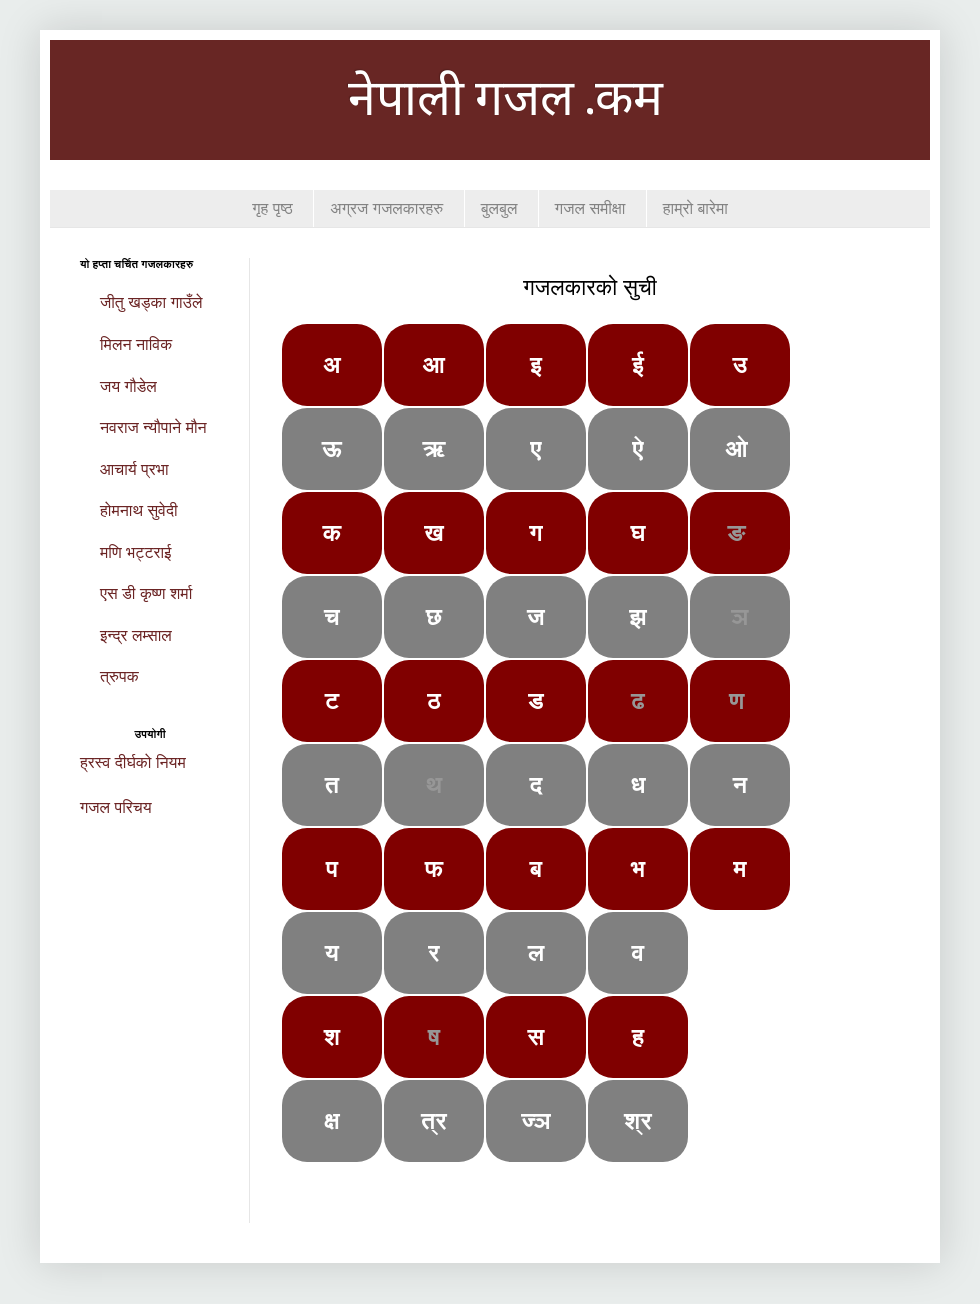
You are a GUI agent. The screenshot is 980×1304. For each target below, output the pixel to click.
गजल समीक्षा (590, 208)
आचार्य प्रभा (134, 469)
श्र (638, 1120)
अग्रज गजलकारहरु (386, 208)
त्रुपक (119, 676)
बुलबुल (499, 208)
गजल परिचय (116, 807)
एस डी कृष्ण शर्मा (146, 593)
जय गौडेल (128, 386)
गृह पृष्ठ (272, 208)
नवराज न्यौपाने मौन (153, 427)
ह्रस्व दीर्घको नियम (133, 762)
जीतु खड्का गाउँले (151, 302)
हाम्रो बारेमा (695, 208)
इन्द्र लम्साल (136, 635)
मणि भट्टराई (136, 552)
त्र (434, 1120)
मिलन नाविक (136, 344)
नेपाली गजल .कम (505, 101)
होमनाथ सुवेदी (139, 510)
